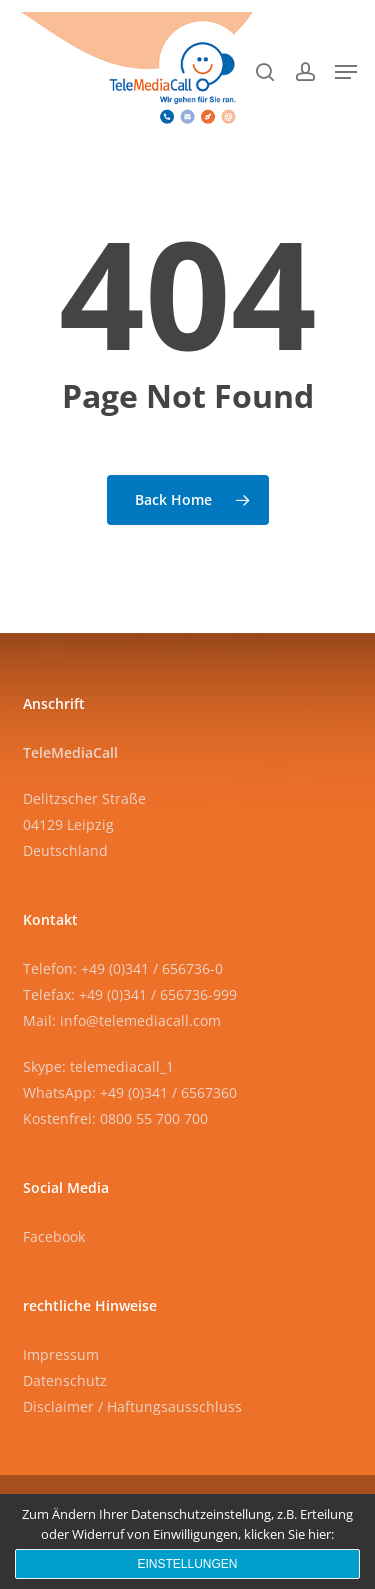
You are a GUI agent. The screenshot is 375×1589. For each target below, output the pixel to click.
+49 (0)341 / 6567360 (168, 1092)
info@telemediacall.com (140, 1020)
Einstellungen (187, 1564)
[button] (346, 72)
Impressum (61, 1354)
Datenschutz (65, 1380)
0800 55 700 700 (154, 1118)
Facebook (54, 1236)
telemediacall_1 (122, 1066)
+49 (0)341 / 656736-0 (152, 968)
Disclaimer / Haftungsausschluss (132, 1406)
